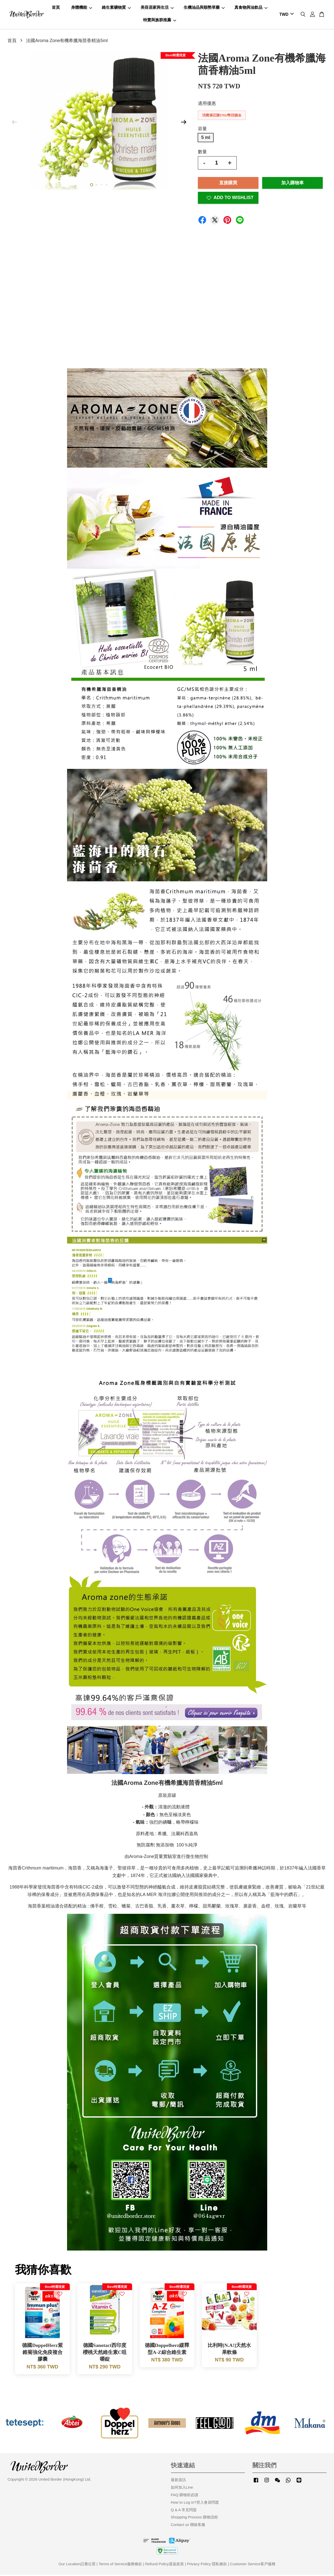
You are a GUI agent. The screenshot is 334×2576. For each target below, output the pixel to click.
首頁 (56, 8)
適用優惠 (207, 104)
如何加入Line (182, 2488)
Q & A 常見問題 (184, 2511)
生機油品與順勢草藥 (204, 8)
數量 (202, 152)
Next (183, 123)
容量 (202, 129)
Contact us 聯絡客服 (188, 2526)
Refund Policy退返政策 (164, 2565)
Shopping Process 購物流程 (194, 2518)
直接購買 (228, 183)
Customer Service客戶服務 (252, 2565)
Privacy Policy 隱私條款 (207, 2565)
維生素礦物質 (116, 8)
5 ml (205, 138)
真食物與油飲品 (250, 8)
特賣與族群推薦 (159, 20)
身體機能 (81, 8)
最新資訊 (178, 2481)
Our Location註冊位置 (77, 2565)
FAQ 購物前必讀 (184, 2496)
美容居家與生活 (157, 8)
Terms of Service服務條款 (120, 2565)
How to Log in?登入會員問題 (195, 2503)
